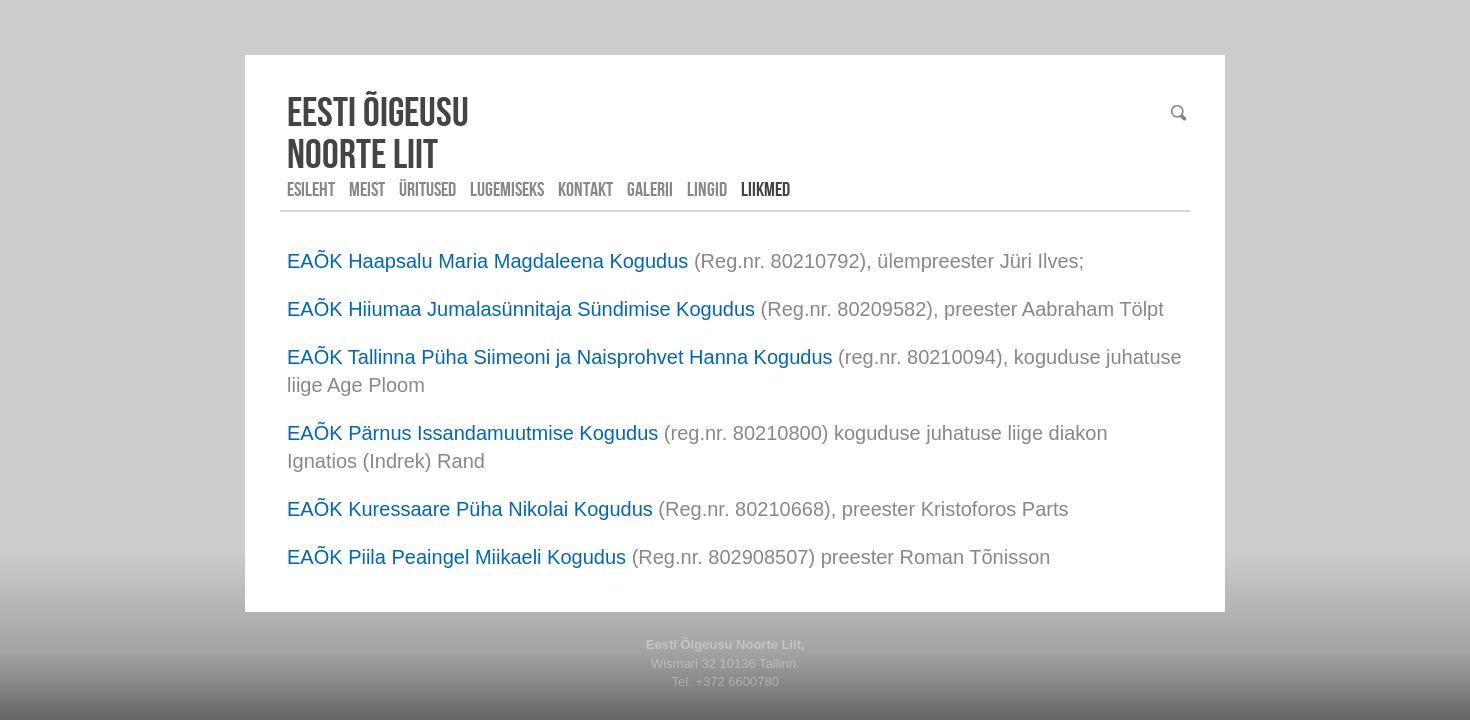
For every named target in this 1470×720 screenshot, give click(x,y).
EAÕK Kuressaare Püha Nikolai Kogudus (470, 509)
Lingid (707, 189)
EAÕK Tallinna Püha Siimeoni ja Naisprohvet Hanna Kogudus (560, 357)
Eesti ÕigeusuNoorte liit (378, 132)
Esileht (311, 189)
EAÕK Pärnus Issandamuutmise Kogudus (472, 433)
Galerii (650, 189)
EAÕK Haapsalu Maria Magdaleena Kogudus (487, 261)
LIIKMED (765, 189)
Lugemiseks (507, 189)
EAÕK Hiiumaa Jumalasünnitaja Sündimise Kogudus (521, 309)
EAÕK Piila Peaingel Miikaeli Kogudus (456, 557)
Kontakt (585, 189)
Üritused (427, 189)
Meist (367, 189)
